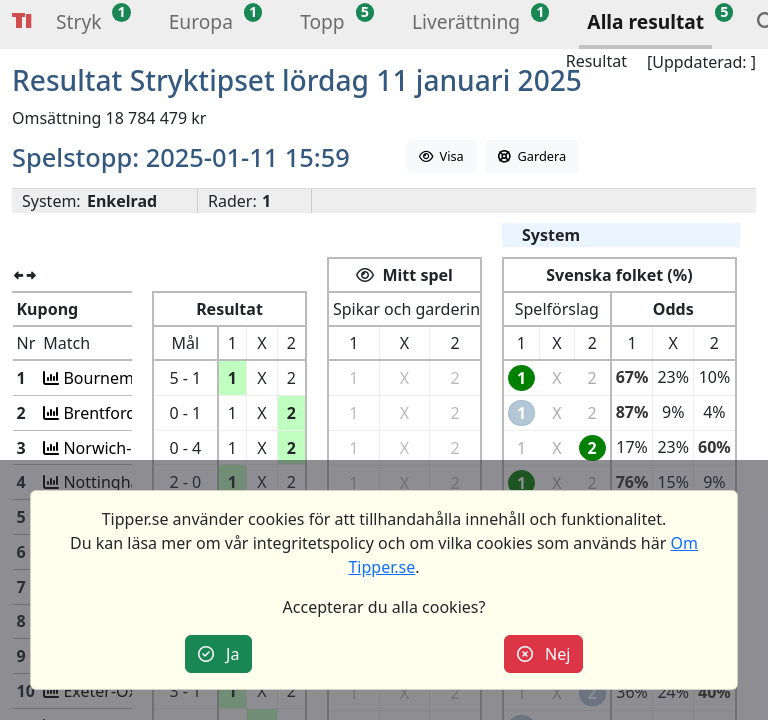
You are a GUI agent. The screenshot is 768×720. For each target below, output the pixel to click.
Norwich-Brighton (124, 448)
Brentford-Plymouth (132, 413)
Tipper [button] (22, 21)
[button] (78, 24)
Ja (219, 654)
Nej (544, 654)
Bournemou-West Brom (146, 378)
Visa (441, 156)
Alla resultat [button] (645, 21)
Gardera (532, 156)
